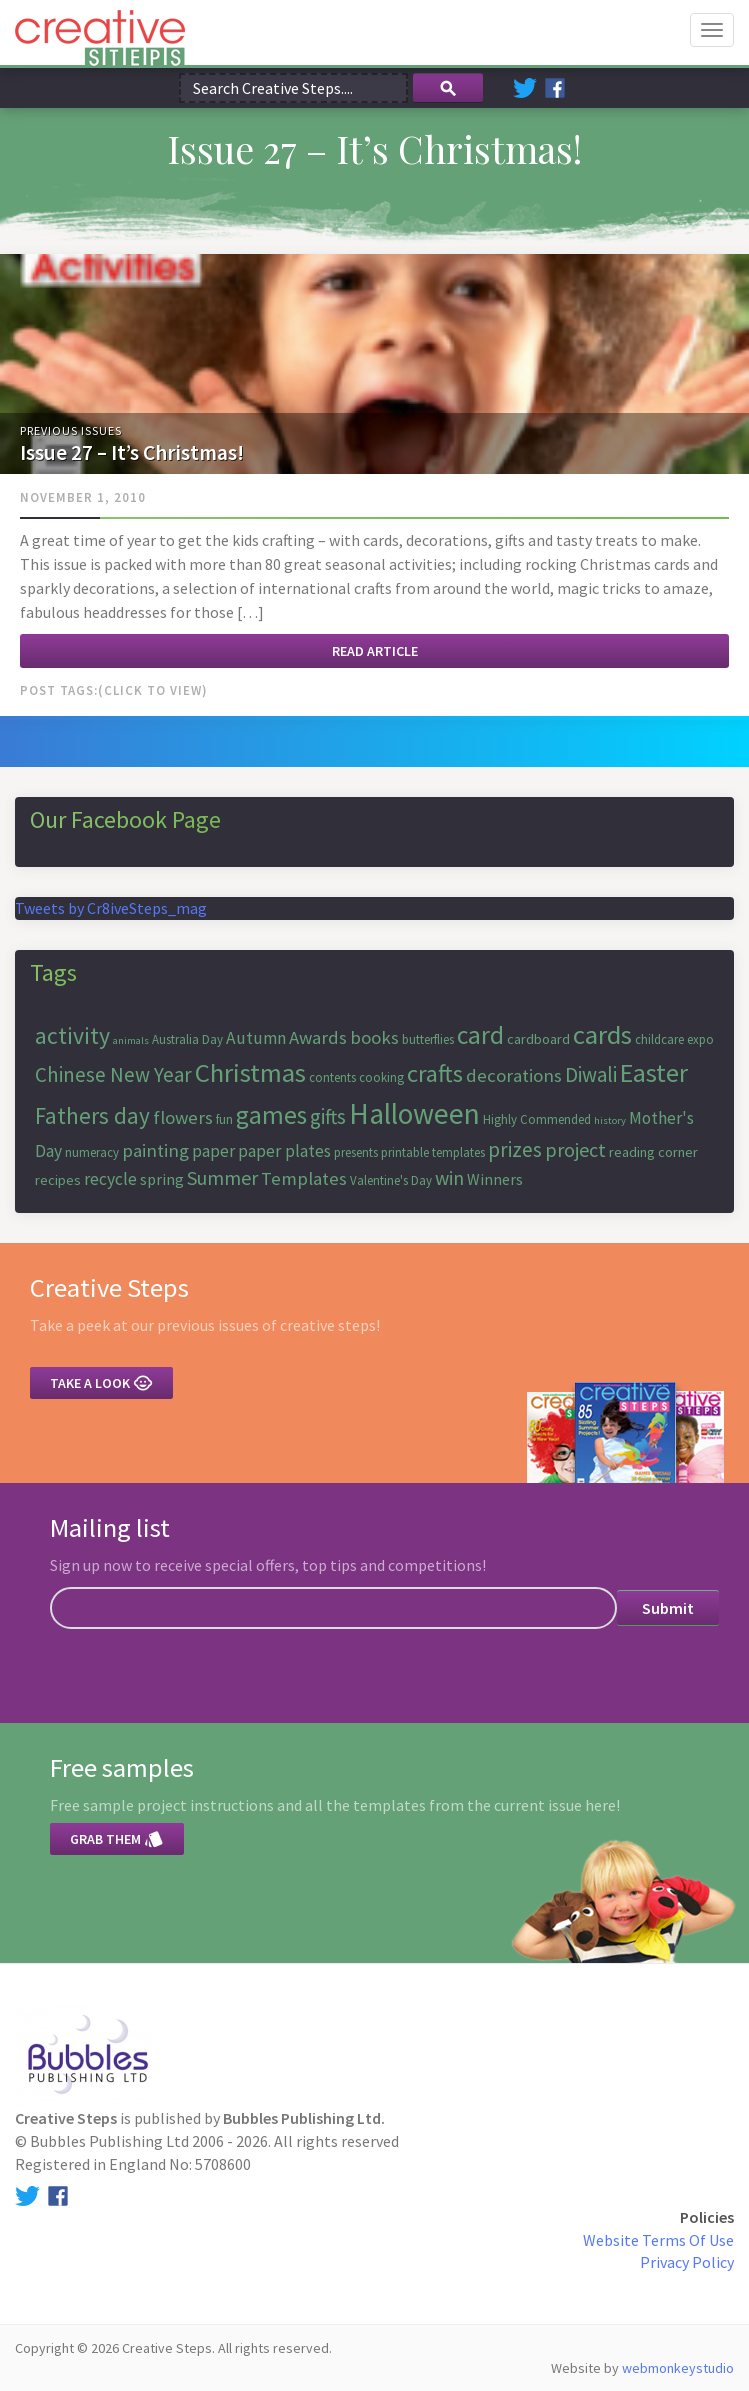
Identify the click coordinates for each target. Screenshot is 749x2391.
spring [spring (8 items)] (162, 1179)
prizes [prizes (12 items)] (515, 1149)
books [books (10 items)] (374, 1037)
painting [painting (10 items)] (155, 1150)
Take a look (101, 1383)
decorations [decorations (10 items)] (514, 1075)
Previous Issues (71, 430)
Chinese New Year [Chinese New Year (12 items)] (113, 1074)
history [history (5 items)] (610, 1120)
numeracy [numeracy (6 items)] (92, 1152)
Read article (375, 651)
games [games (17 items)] (271, 1115)
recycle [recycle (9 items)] (110, 1179)
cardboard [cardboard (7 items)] (538, 1039)
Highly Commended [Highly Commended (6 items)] (537, 1119)
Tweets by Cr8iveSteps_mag (111, 908)
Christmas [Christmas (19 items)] (250, 1072)
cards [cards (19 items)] (602, 1034)
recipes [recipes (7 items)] (58, 1180)
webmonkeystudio (678, 2368)
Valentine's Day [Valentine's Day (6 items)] (391, 1180)
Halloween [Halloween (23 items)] (414, 1113)
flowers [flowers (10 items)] (183, 1117)
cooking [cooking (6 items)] (381, 1077)
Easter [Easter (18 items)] (654, 1072)
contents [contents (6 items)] (332, 1077)
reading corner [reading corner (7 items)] (653, 1152)
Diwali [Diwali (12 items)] (591, 1074)
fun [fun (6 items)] (224, 1119)
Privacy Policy (687, 2262)
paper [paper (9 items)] (213, 1151)
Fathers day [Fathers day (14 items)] (92, 1115)
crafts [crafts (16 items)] (435, 1073)
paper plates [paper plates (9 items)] (284, 1151)
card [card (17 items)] (480, 1035)
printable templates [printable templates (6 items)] (433, 1152)
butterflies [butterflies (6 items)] (428, 1039)
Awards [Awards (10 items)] (318, 1037)
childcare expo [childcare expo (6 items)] (674, 1039)
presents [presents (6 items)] (356, 1152)
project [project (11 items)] (575, 1149)
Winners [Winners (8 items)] (495, 1179)
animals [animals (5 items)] (131, 1040)
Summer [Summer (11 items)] (222, 1177)
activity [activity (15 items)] (72, 1035)
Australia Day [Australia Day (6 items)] (187, 1039)
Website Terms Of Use (658, 2240)
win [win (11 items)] (449, 1177)
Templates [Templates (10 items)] (304, 1178)
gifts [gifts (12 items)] (328, 1116)
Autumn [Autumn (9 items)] (256, 1038)
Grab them (117, 1839)
